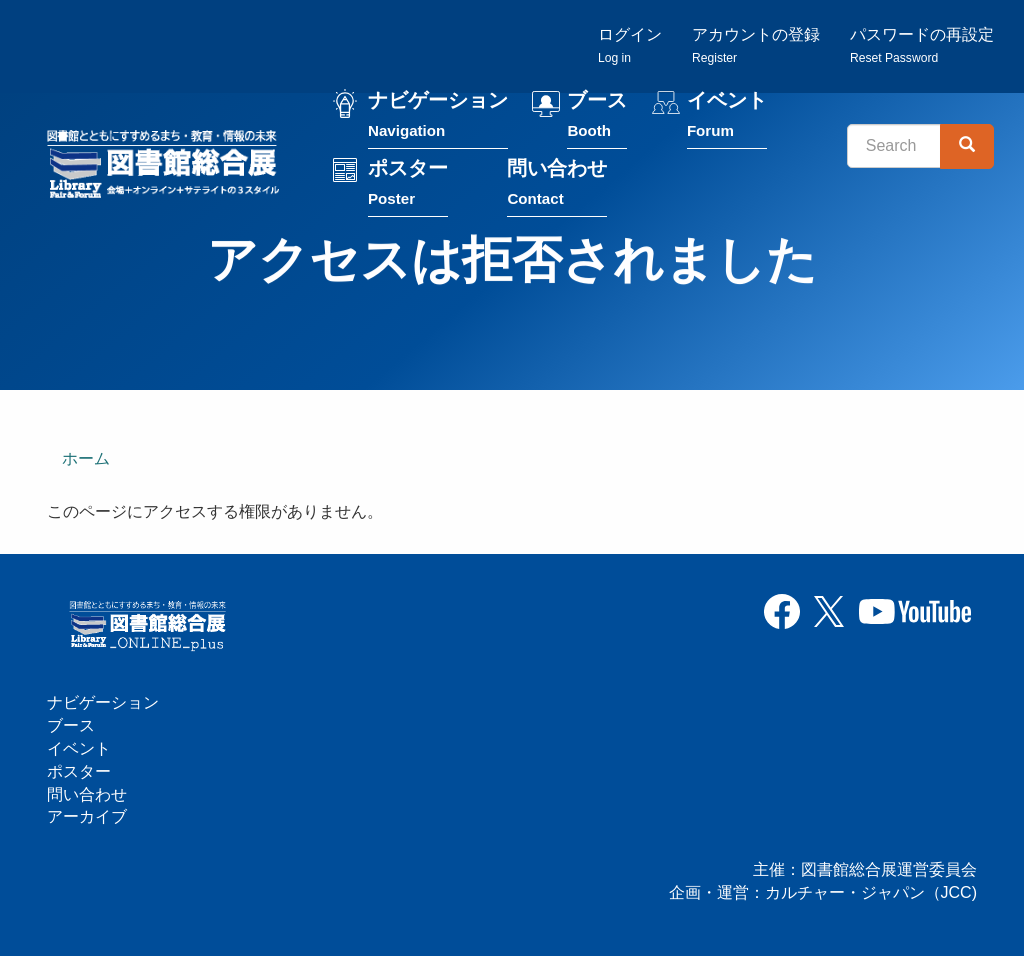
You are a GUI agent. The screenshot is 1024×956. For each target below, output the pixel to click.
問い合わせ (557, 186)
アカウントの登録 (756, 45)
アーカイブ (87, 816)
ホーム (86, 458)
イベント (727, 118)
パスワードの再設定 (922, 45)
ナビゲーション (438, 118)
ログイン (630, 45)
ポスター (408, 186)
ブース (597, 118)
